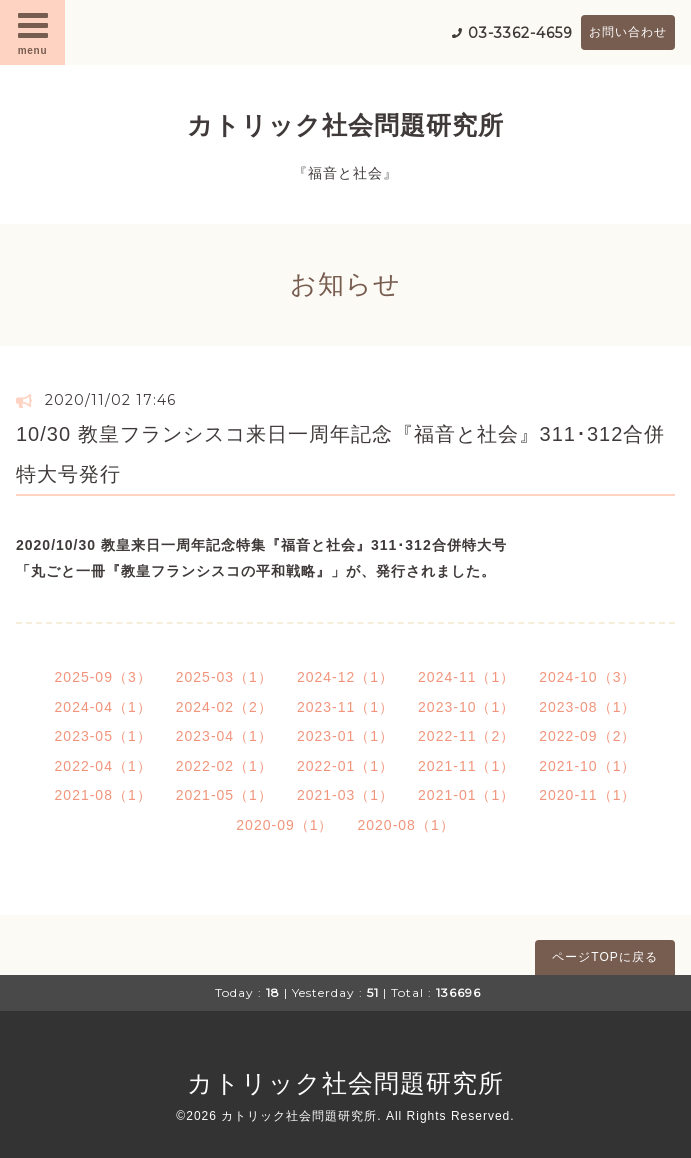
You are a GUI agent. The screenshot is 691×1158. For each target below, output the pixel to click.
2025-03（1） (224, 677)
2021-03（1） (345, 795)
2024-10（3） (587, 677)
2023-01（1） (345, 736)
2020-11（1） (587, 795)
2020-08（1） (406, 825)
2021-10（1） (587, 766)
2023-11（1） (345, 707)
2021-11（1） (466, 766)
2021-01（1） (466, 795)
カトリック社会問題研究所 (345, 125)
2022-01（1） (345, 766)
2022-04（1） (103, 766)
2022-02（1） (224, 766)
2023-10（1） (466, 707)
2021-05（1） (224, 795)
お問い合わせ (628, 32)
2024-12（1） (345, 677)
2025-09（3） (103, 677)
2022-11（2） (466, 736)
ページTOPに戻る (604, 957)
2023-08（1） (587, 707)
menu (33, 32)
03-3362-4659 (520, 33)
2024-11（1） (466, 677)
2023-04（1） (224, 736)
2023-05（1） (103, 736)
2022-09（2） (587, 736)
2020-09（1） (284, 825)
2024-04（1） (103, 707)
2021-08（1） (103, 795)
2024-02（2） (224, 707)
